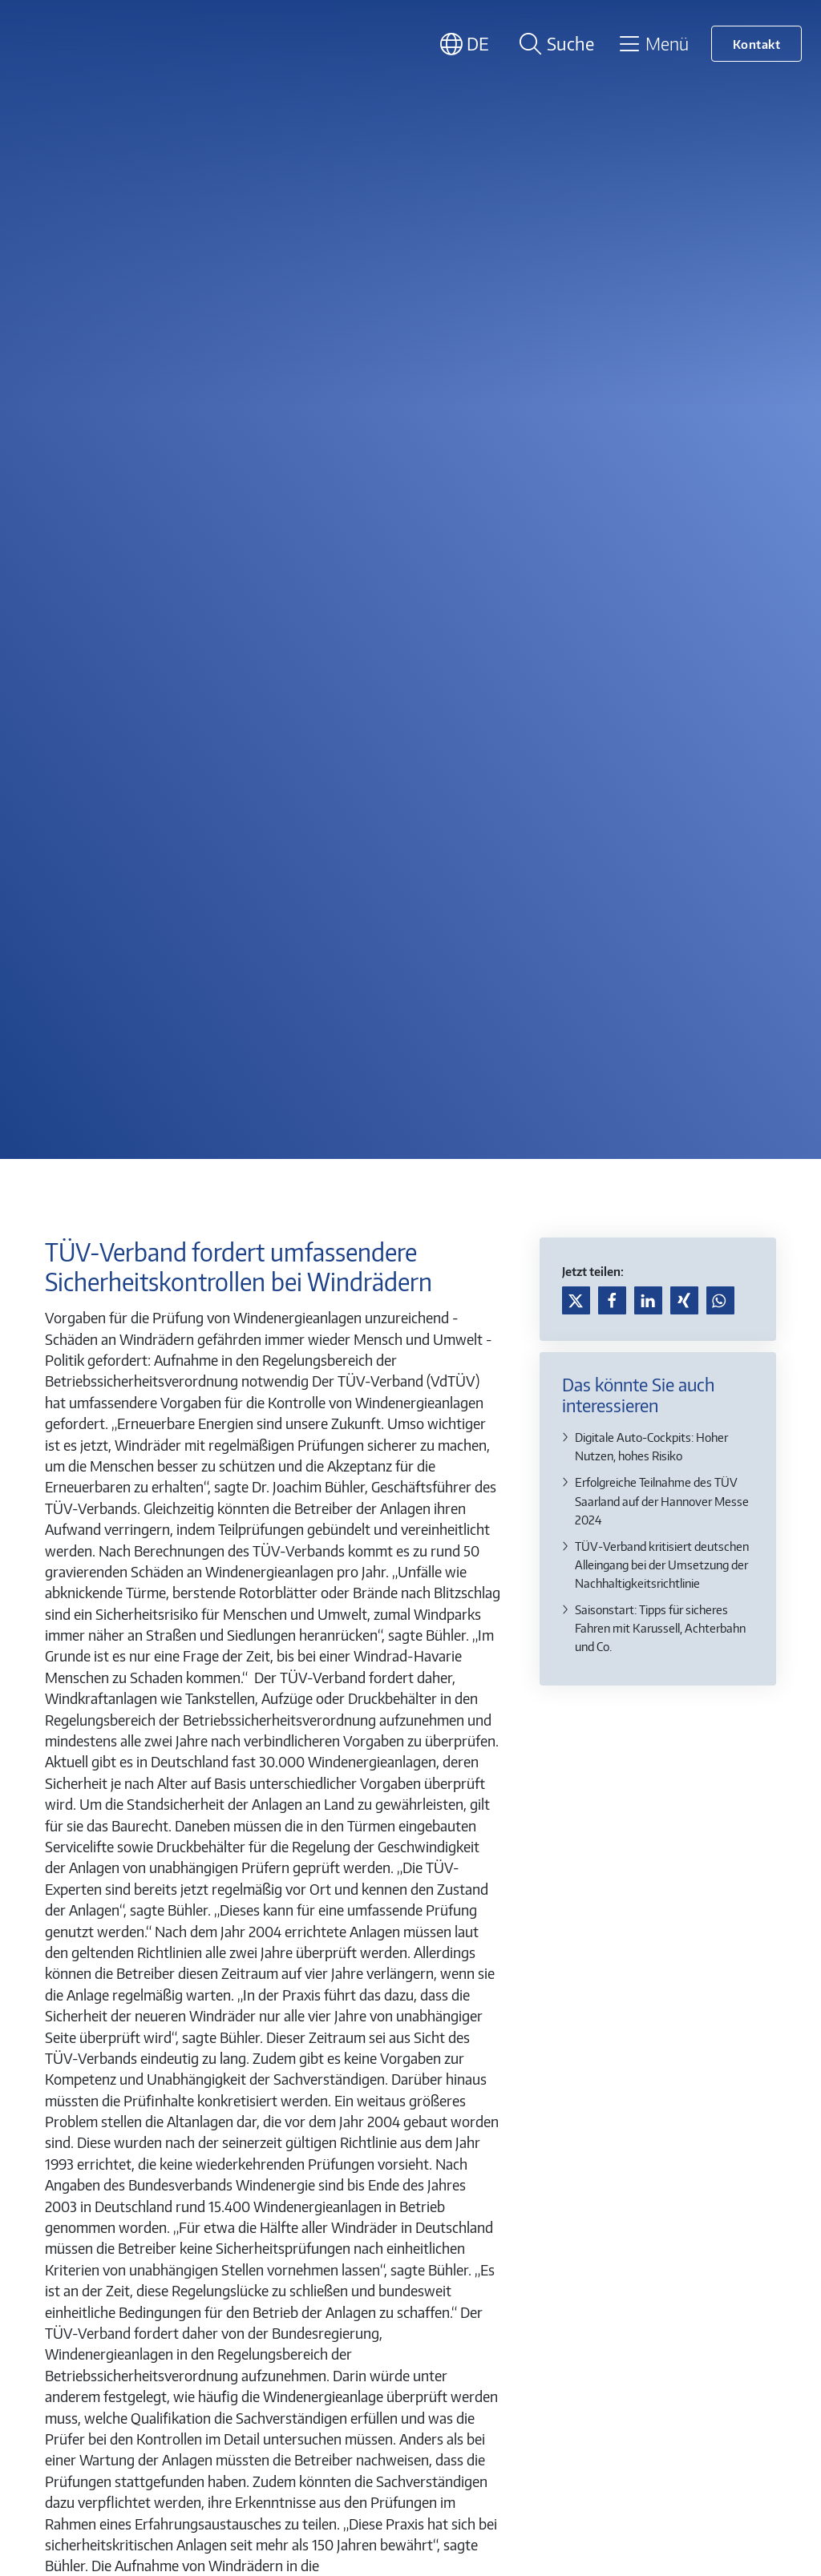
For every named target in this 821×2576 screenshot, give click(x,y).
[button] (576, 1300)
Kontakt (757, 43)
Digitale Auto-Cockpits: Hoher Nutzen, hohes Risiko (651, 1446)
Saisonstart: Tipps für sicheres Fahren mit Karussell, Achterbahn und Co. (660, 1627)
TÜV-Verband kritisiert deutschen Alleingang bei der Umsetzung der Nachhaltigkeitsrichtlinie (662, 1564)
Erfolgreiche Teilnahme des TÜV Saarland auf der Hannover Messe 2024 (662, 1500)
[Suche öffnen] (554, 44)
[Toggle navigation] (653, 43)
